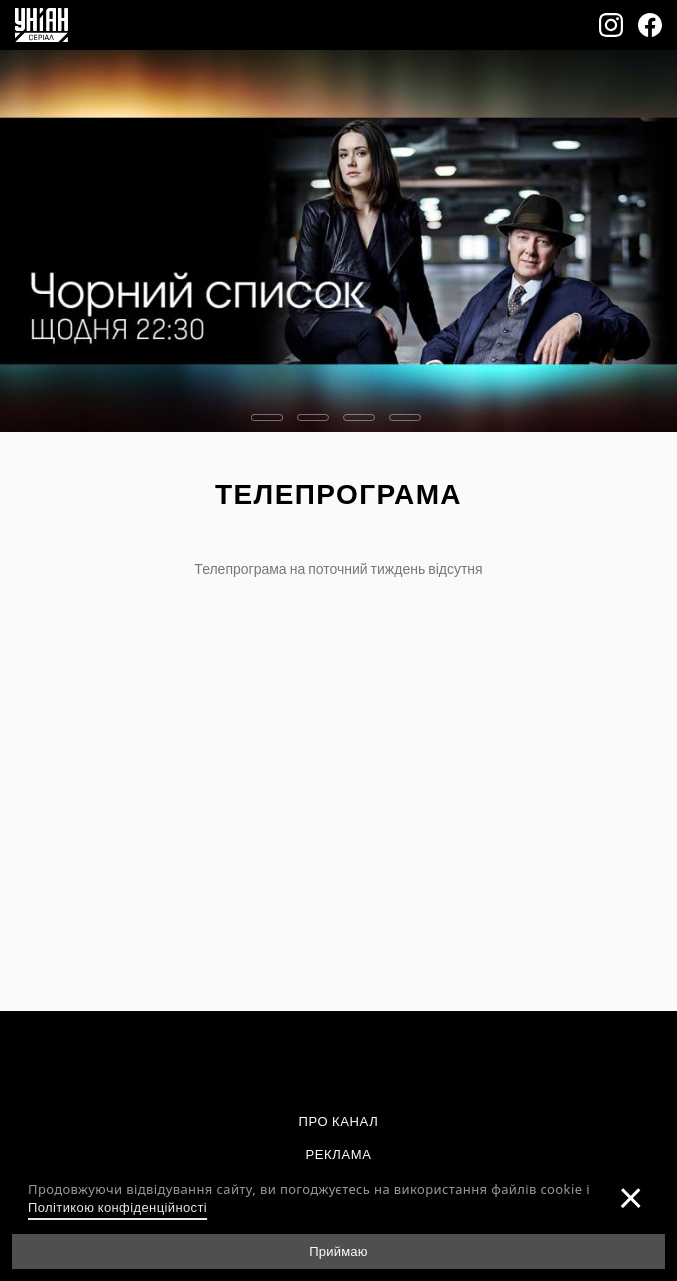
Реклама (338, 1154)
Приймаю (338, 1251)
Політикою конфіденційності (117, 1207)
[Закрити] (631, 1196)
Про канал (339, 1121)
